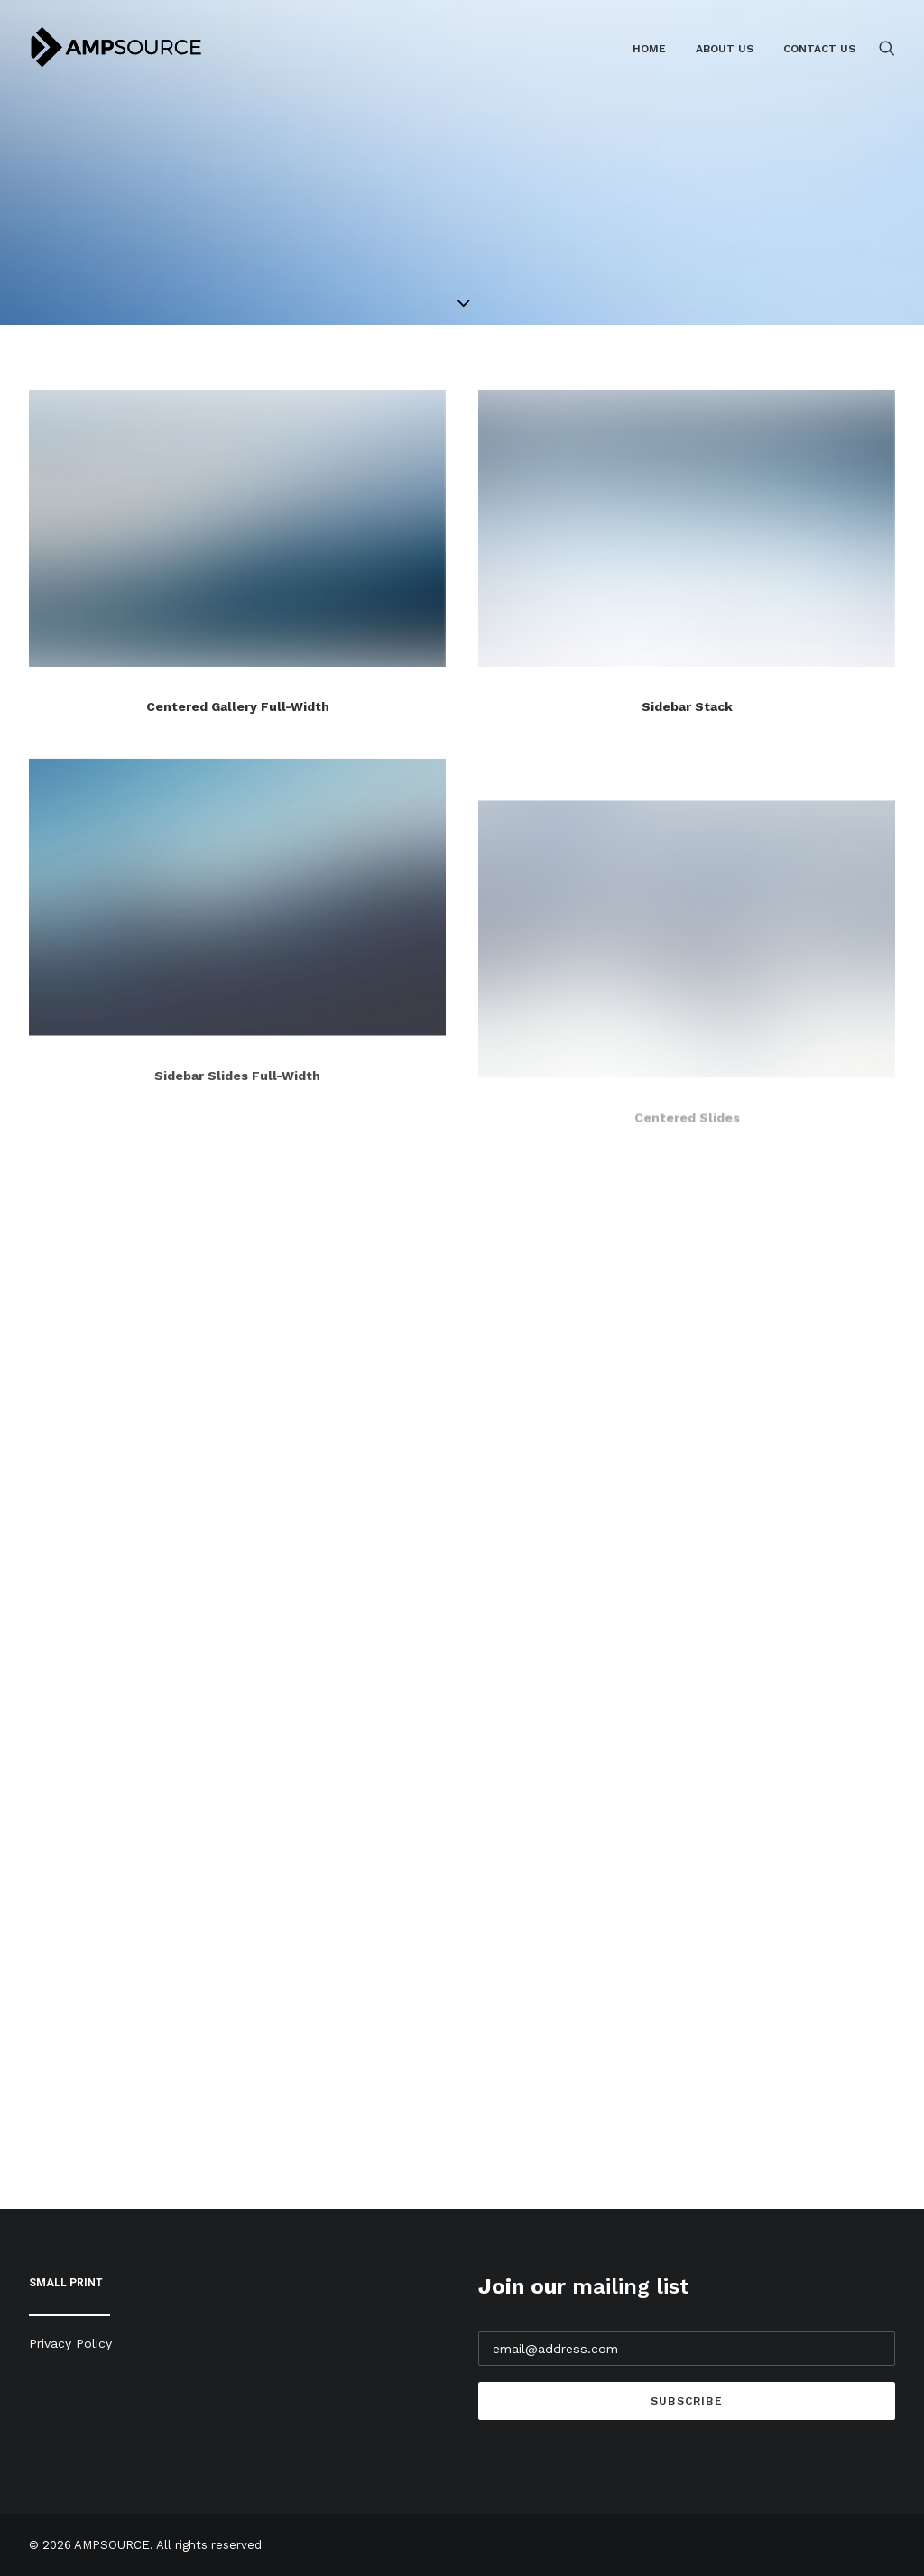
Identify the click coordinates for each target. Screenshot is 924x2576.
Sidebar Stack (687, 707)
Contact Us (819, 48)
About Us (724, 48)
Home (649, 48)
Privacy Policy (70, 2343)
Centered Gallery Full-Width (237, 706)
